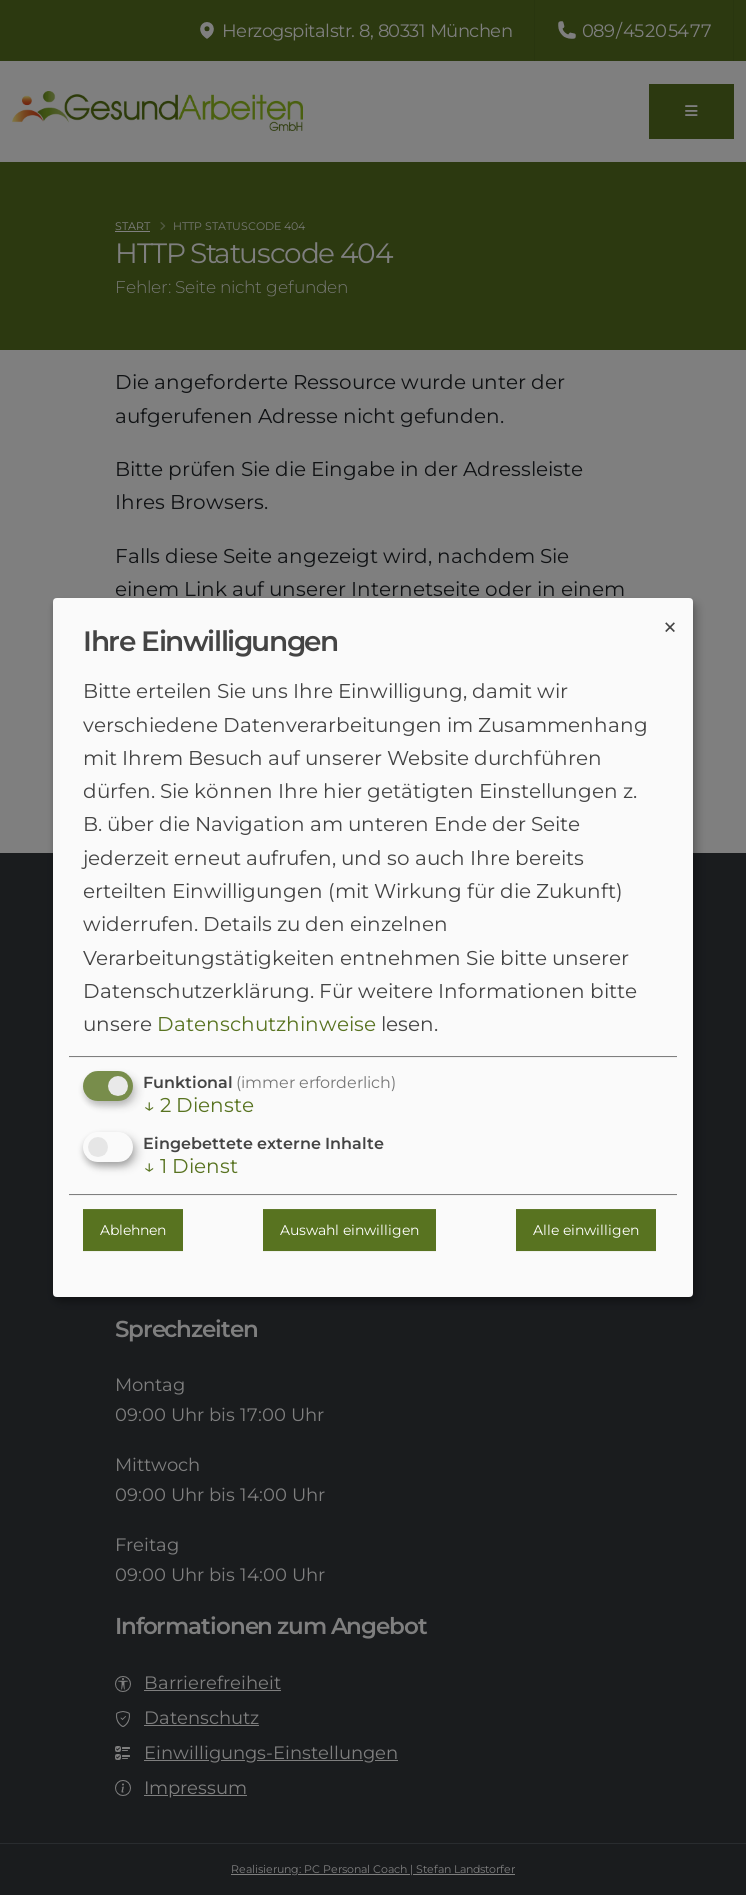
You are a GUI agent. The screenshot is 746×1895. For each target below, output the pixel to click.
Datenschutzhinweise (266, 1024)
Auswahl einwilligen (349, 1230)
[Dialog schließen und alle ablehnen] (670, 626)
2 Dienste (198, 1106)
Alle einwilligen (586, 1230)
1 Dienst (190, 1167)
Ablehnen (133, 1230)
